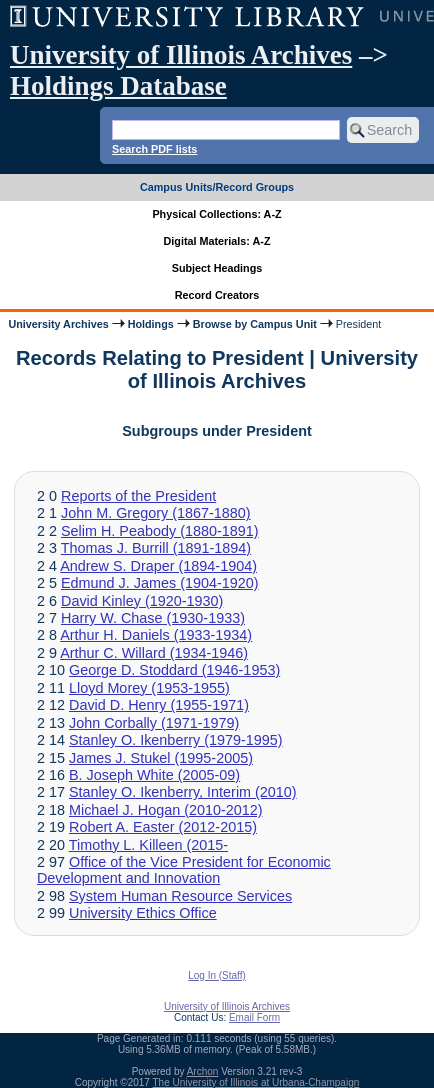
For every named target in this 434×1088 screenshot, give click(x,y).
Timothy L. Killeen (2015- (148, 845)
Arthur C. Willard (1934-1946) (154, 653)
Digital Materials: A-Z (217, 241)
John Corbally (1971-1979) (154, 723)
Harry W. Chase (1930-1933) (153, 618)
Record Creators (217, 295)
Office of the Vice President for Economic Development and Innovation (184, 870)
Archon (203, 1071)
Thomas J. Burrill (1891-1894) (156, 548)
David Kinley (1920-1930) (142, 601)
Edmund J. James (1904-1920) (160, 583)
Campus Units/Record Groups (217, 187)
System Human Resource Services (180, 896)
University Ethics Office (143, 913)
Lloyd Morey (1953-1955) (149, 688)
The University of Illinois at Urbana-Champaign (256, 1082)
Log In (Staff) (217, 975)
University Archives (58, 324)
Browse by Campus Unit (255, 324)
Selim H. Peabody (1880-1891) (160, 531)
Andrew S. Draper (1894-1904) (158, 566)
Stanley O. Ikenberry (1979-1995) (176, 740)
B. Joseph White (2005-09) (154, 775)
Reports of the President (138, 496)
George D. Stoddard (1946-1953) (174, 670)
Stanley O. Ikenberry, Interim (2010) (183, 792)
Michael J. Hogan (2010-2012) (166, 810)
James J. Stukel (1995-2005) (161, 758)
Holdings (151, 324)
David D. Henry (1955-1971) (159, 705)
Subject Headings (217, 268)
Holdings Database (118, 86)
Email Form (254, 1017)
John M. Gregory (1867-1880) (156, 513)
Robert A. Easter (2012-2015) (163, 827)
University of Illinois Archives (181, 55)
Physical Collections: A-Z (216, 214)
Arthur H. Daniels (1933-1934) (156, 635)
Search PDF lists (154, 149)
